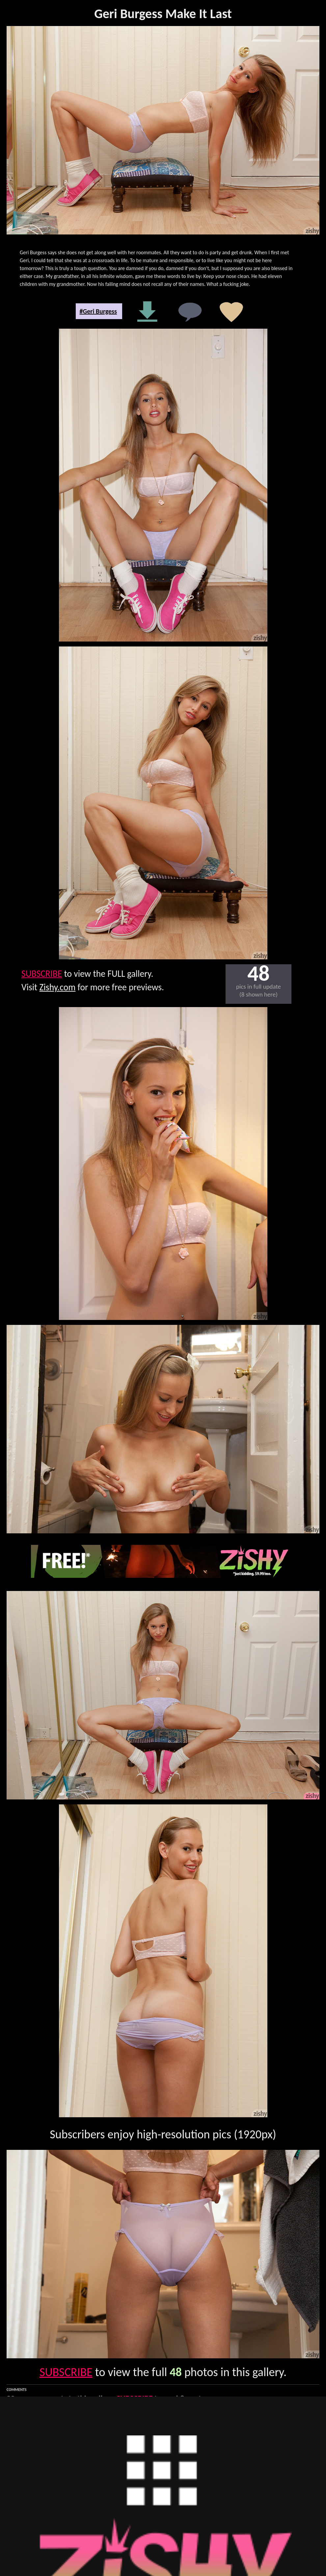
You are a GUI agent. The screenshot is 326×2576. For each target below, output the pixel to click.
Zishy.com (58, 987)
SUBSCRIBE (41, 973)
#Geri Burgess (98, 311)
